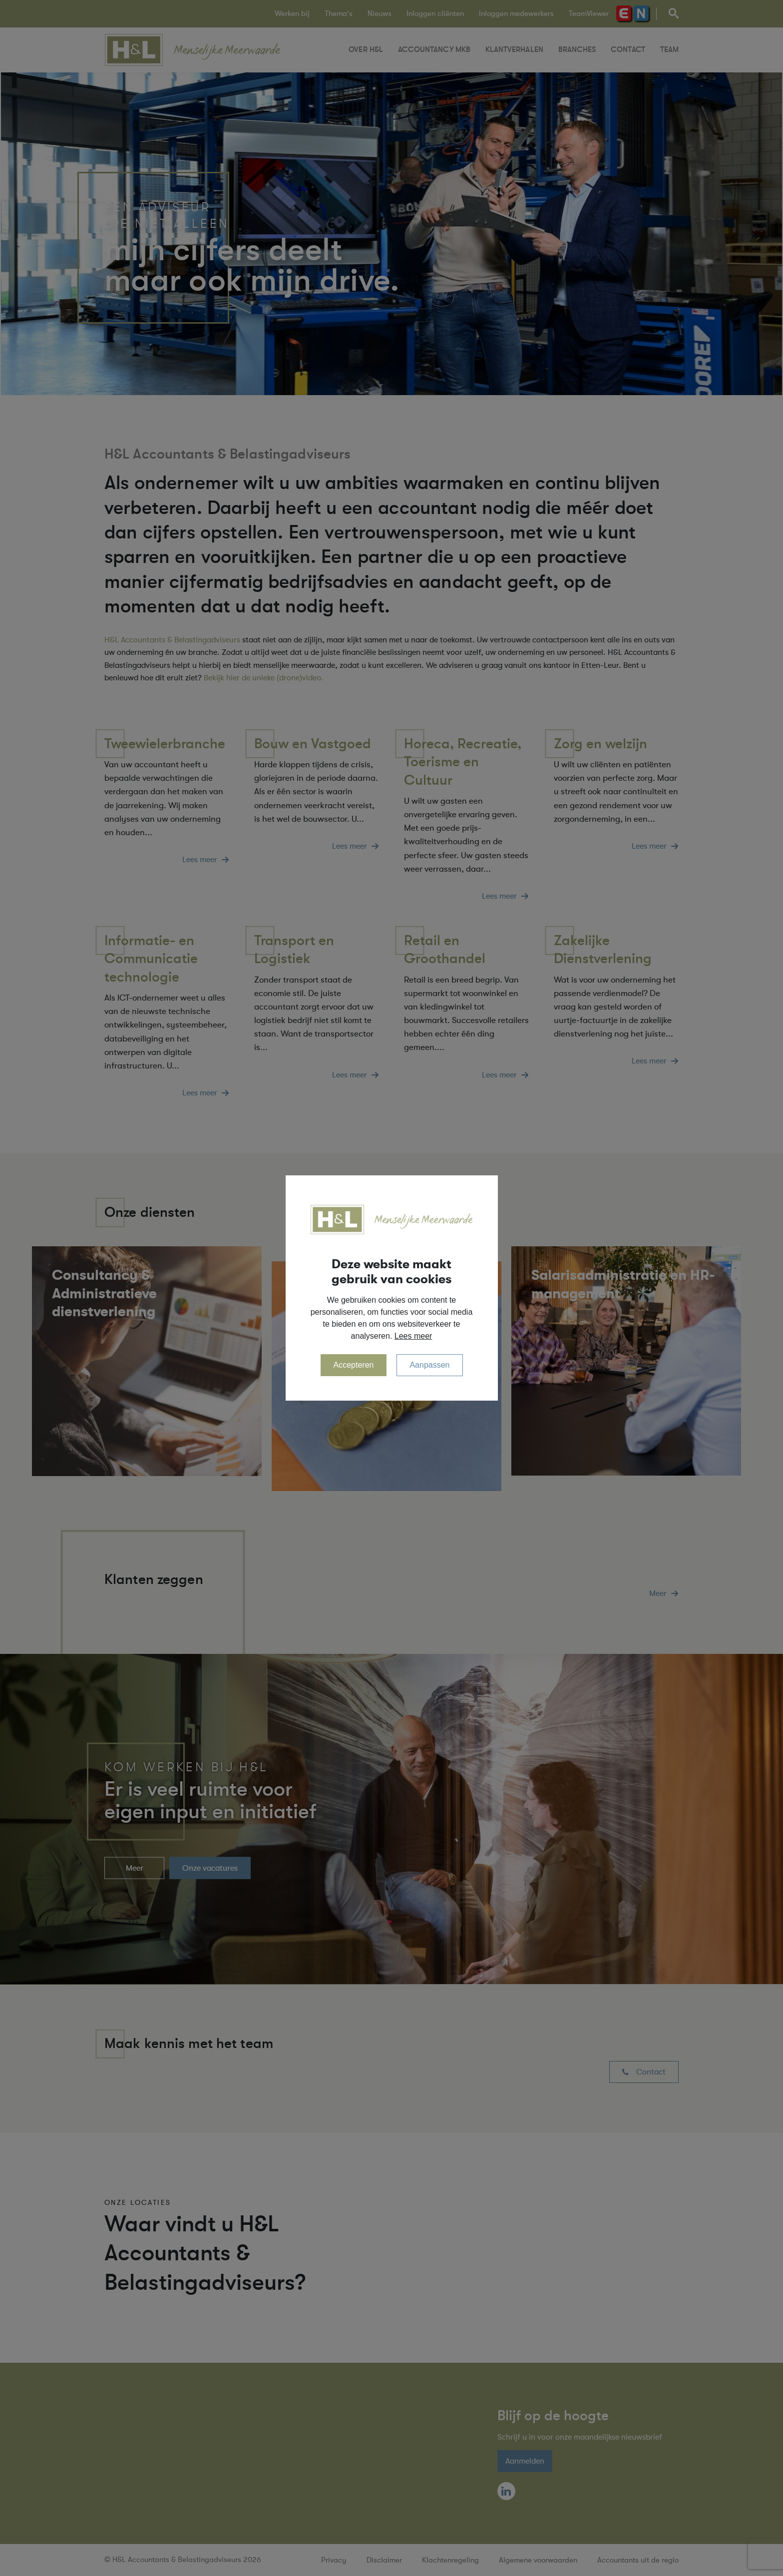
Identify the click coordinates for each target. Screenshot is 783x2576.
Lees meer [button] (413, 1336)
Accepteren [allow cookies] (354, 1365)
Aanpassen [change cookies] (429, 1365)
